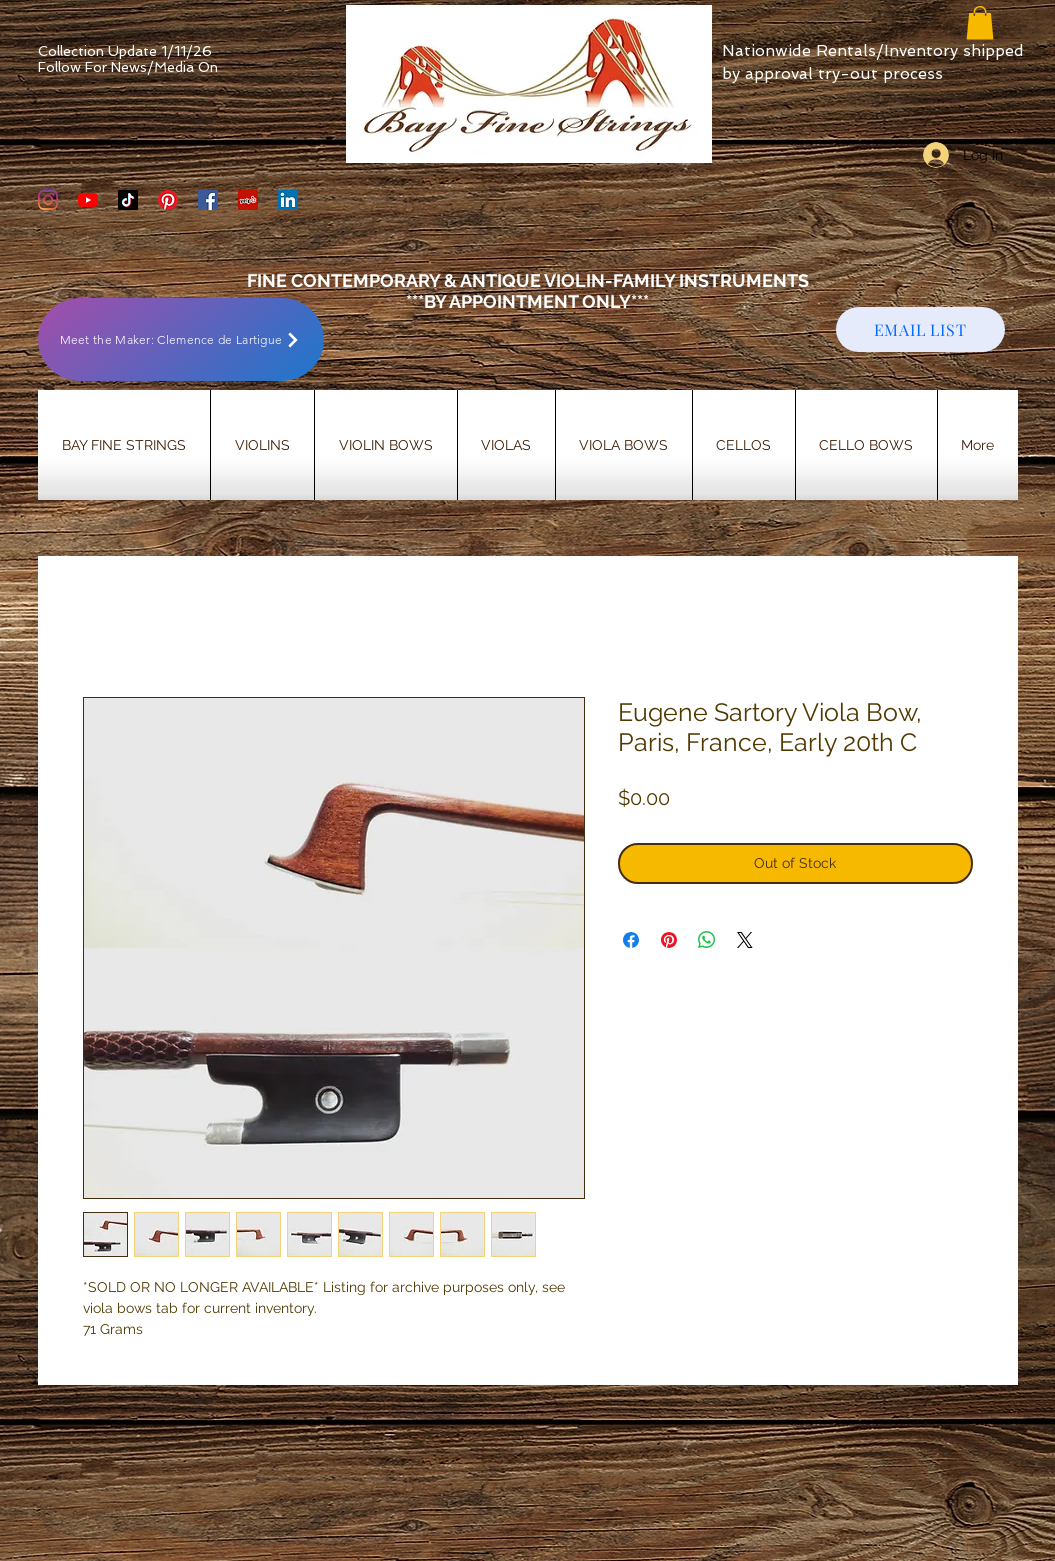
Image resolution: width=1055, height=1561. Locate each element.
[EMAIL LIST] (920, 329)
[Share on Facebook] (631, 940)
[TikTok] (128, 200)
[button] (980, 22)
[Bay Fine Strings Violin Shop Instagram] (48, 200)
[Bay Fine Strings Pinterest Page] (168, 200)
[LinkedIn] (288, 200)
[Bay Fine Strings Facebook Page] (208, 200)
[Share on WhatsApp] (707, 940)
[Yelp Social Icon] (248, 200)
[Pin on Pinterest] (669, 940)
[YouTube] (88, 200)
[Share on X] (745, 940)
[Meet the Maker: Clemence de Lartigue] (181, 339)
